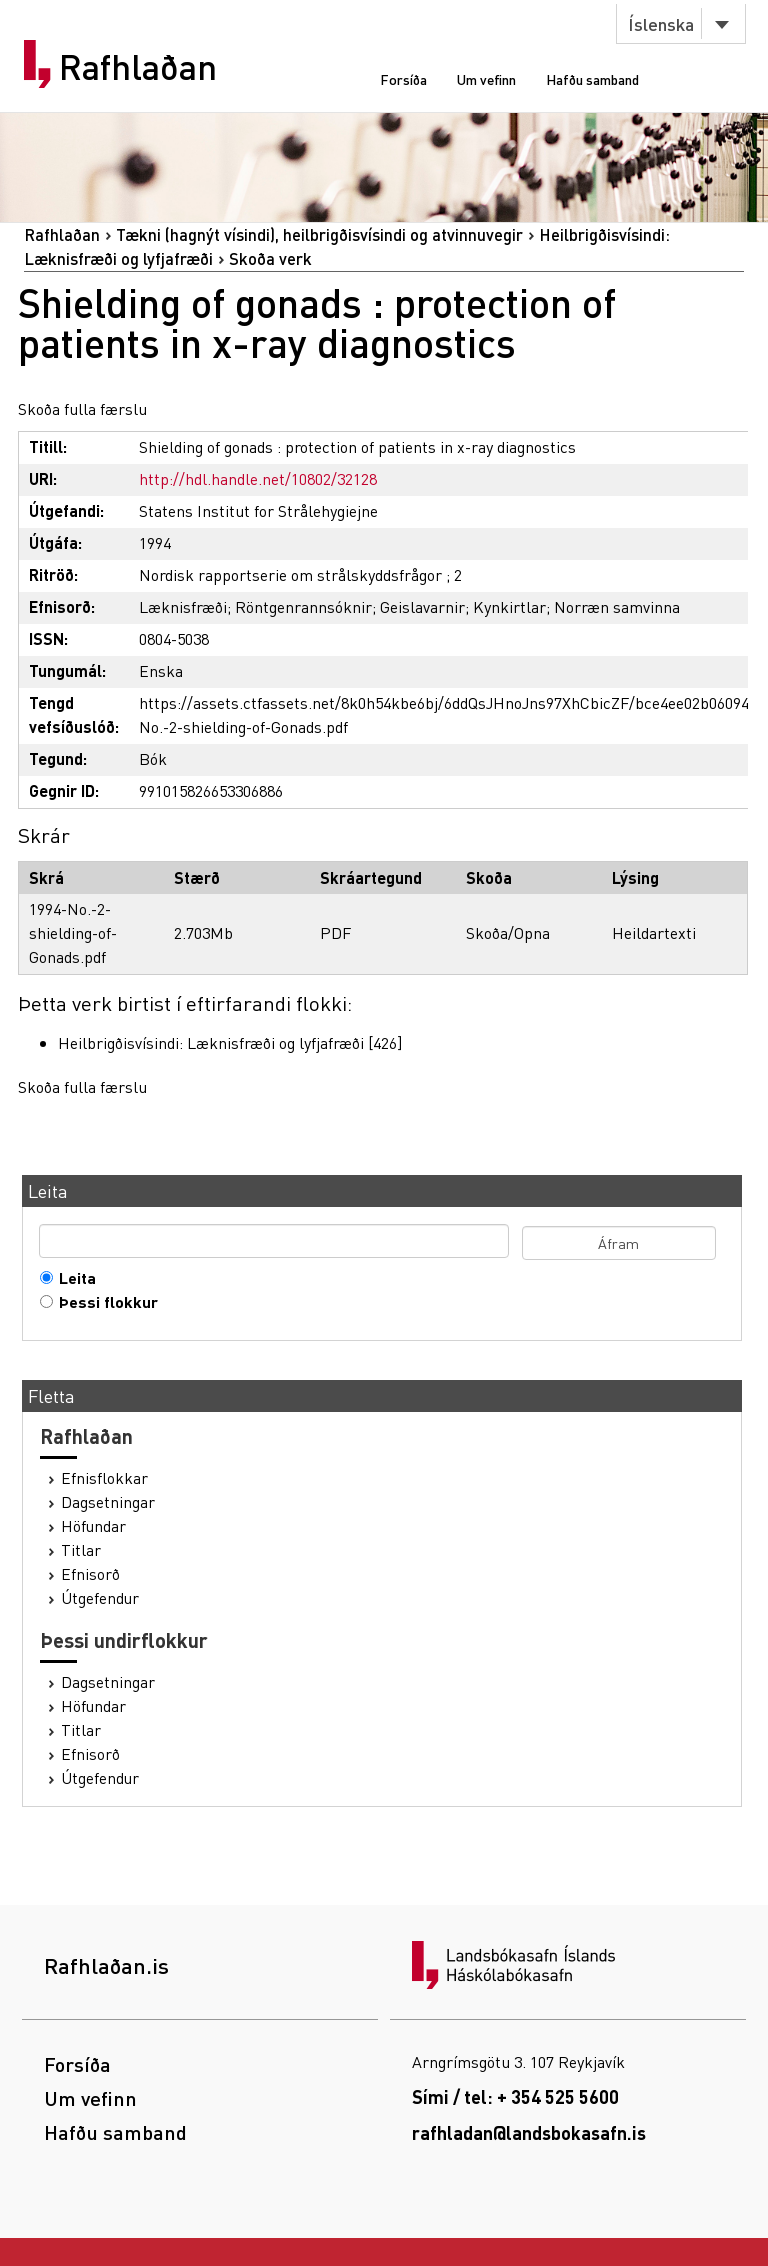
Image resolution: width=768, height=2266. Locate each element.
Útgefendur (100, 1598)
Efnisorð (90, 1574)
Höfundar (93, 1526)
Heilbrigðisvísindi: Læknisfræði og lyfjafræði (211, 1042)
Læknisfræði (183, 606)
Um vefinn (486, 79)
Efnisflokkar (104, 1478)
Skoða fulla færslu (82, 408)
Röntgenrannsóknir (303, 606)
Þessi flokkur (104, 1302)
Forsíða (403, 79)
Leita (73, 1278)
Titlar (81, 1550)
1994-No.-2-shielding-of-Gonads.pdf (73, 932)
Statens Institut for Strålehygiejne (258, 510)
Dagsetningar (108, 1502)
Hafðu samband (592, 79)
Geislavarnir (422, 606)
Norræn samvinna (617, 606)
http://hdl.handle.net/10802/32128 (258, 478)
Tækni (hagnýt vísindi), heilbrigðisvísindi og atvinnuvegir (319, 234)
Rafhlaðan (138, 67)
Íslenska (661, 23)
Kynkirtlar (509, 606)
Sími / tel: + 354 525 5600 (515, 2096)
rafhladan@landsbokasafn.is (529, 2132)
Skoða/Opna (508, 932)
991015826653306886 (211, 790)
